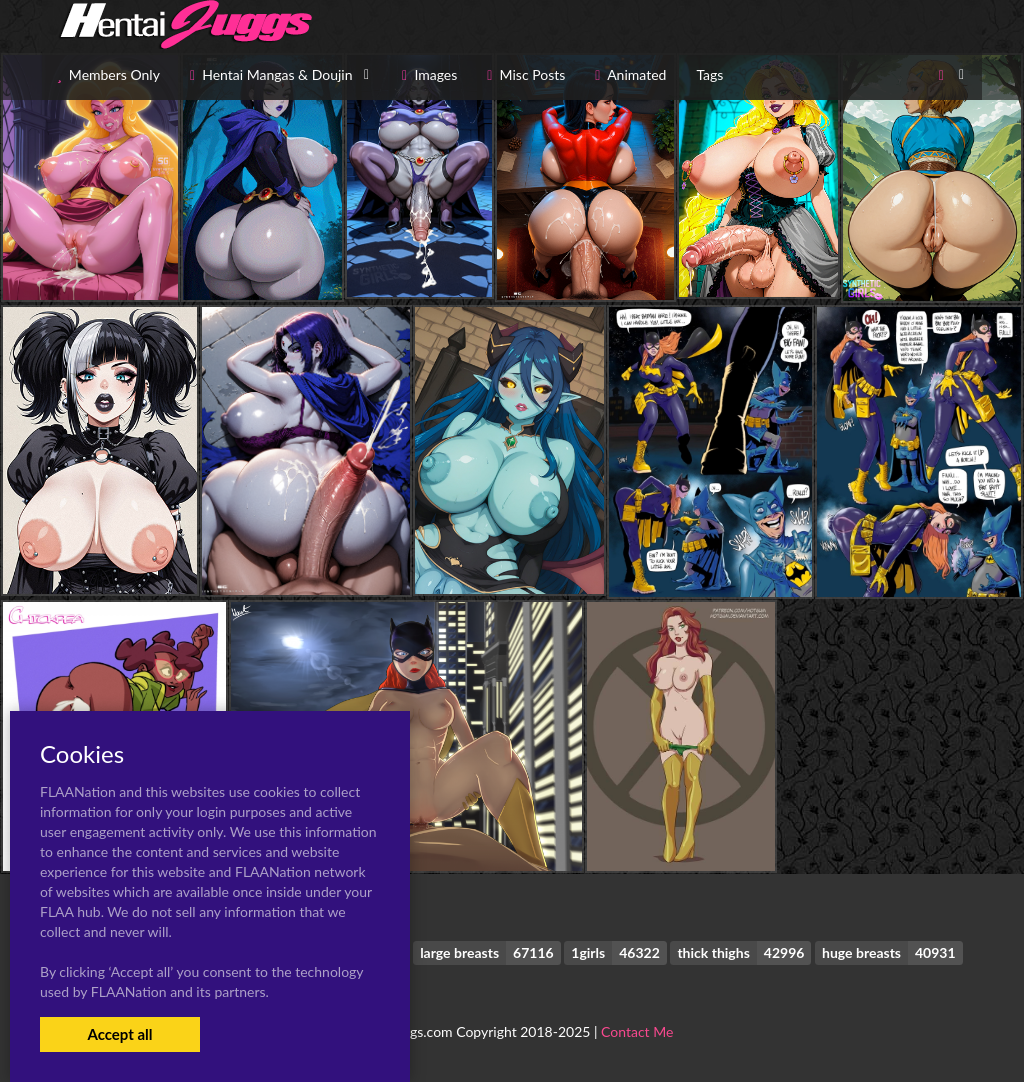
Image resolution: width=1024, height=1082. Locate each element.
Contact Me (637, 1031)
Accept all (119, 1034)
